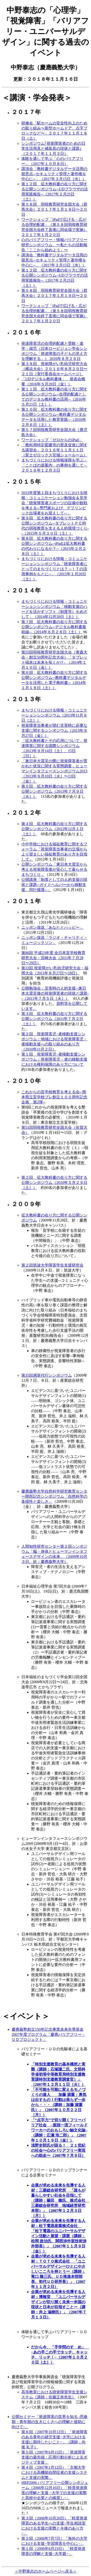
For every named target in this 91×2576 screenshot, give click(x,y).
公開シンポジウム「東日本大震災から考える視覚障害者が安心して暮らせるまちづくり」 (54, 869)
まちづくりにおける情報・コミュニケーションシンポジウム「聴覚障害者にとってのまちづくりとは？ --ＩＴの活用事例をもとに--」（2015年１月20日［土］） (54, 569)
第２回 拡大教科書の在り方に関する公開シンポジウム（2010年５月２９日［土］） (54, 1182)
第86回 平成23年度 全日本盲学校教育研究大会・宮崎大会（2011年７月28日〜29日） (53, 958)
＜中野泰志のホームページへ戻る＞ (46, 2571)
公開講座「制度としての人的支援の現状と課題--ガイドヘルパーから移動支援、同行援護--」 (54, 885)
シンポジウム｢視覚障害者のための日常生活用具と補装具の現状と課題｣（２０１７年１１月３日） (53, 148)
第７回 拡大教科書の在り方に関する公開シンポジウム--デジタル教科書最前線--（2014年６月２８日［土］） (54, 627)
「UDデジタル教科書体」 (45, 379)
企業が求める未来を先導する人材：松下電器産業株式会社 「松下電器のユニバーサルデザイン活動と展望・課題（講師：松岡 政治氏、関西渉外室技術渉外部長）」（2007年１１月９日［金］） (58, 2236)
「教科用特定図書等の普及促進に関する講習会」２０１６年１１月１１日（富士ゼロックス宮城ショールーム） (54, 450)
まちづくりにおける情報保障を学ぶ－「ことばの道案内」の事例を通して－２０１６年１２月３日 (54, 465)
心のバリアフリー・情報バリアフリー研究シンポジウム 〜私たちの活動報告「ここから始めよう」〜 (54, 245)
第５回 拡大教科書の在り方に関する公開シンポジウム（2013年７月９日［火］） (54, 791)
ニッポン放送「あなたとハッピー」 (52, 927)
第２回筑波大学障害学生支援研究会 (52, 1265)
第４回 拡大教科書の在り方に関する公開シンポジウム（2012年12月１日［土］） (54, 829)
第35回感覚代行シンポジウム (46, 1375)
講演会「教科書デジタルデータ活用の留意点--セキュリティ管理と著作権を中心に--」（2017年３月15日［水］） (54, 174)
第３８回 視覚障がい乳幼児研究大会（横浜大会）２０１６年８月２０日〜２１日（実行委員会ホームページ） (54, 369)
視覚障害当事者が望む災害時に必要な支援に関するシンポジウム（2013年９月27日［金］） (54, 730)
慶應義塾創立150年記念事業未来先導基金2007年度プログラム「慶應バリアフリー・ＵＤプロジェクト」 (48, 2034)
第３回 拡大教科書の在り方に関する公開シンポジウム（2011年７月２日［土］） (54, 1019)
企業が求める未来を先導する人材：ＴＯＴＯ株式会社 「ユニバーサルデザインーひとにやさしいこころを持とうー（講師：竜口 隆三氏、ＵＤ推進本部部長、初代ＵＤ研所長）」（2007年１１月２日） (58, 2271)
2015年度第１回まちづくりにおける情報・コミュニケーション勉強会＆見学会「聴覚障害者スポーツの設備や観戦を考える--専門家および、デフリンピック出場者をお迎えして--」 (54, 503)
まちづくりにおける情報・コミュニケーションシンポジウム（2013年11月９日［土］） (54, 715)
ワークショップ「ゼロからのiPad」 (52, 440)
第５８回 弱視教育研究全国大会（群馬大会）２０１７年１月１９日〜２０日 (54, 209)
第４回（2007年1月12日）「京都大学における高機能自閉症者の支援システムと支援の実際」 (54, 2472)
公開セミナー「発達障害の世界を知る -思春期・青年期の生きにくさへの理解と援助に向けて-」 (50, 2422)
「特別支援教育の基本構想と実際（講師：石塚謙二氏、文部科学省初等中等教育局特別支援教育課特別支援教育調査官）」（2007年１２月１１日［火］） (58, 2074)
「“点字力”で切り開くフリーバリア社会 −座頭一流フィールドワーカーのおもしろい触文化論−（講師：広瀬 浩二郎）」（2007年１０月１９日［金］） (59, 2130)
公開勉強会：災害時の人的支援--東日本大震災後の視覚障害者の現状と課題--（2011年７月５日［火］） (55, 993)
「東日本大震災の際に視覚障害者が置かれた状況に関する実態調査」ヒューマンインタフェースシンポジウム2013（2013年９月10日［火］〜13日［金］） (54, 771)
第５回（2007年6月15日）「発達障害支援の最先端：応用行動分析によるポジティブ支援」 (54, 2457)
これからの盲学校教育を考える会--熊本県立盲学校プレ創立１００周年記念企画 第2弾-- (54, 1097)
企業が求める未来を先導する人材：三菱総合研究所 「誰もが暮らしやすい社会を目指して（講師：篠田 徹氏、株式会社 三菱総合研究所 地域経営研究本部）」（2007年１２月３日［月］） (60, 2200)
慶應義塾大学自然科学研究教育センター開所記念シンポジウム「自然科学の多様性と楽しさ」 (54, 1496)
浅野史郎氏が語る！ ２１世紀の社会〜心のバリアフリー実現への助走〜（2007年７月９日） (58, 2150)
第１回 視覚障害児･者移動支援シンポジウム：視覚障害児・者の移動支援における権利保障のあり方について (54, 1059)
